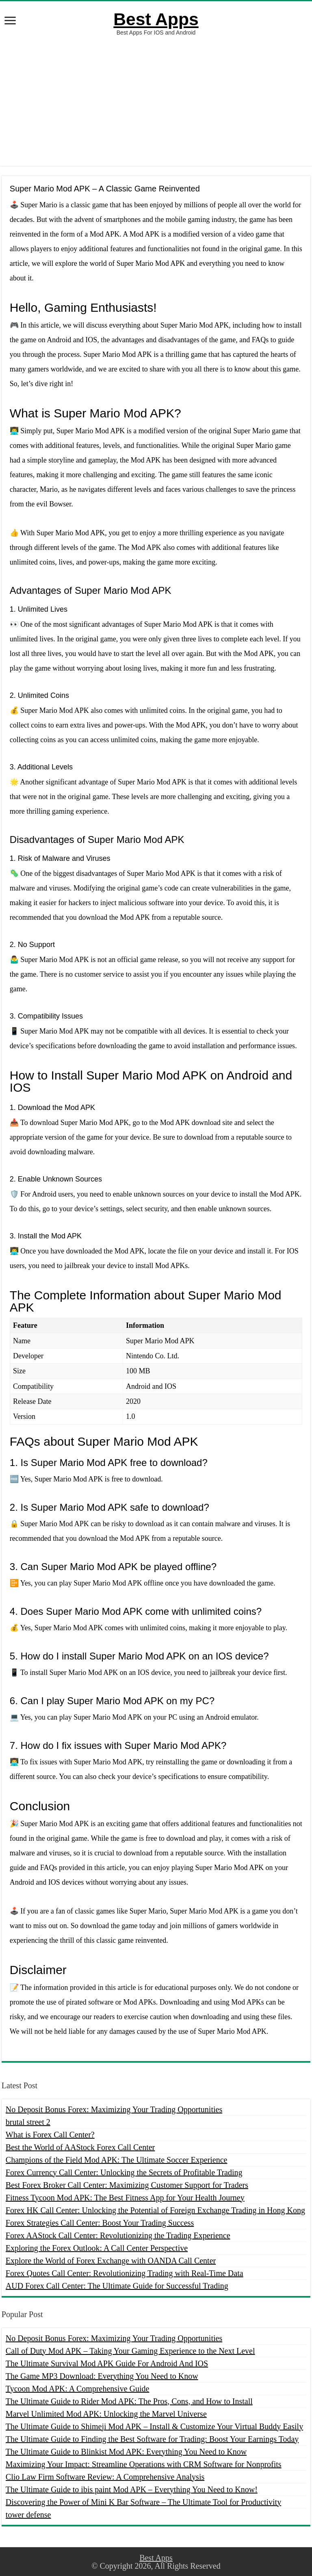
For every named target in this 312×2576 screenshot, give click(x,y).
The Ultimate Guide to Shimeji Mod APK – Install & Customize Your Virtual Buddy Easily (154, 2426)
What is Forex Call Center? (50, 2134)
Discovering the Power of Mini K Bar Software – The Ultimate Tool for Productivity (143, 2502)
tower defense (28, 2514)
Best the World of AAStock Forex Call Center (80, 2147)
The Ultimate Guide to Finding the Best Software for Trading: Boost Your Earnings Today (152, 2439)
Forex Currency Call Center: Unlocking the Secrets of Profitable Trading (124, 2172)
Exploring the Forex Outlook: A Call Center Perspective (97, 2248)
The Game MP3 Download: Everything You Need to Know (102, 2376)
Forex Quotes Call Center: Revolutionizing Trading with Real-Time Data (124, 2273)
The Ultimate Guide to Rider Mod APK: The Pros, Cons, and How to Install (129, 2401)
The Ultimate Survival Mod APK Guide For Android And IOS (107, 2363)
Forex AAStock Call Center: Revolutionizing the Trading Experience (118, 2235)
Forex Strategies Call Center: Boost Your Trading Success (100, 2222)
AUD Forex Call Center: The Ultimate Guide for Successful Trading (117, 2285)
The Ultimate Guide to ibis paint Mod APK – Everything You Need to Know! (132, 2489)
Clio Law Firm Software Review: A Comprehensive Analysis (105, 2476)
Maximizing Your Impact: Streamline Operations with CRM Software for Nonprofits (144, 2464)
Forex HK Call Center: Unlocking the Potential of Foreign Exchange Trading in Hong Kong (155, 2210)
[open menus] (10, 21)
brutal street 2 (28, 2122)
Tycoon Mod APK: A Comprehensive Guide (78, 2388)
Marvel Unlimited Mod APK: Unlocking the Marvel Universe (106, 2413)
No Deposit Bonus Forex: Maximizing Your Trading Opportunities (114, 2109)
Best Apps (155, 19)
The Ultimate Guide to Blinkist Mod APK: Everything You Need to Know (126, 2451)
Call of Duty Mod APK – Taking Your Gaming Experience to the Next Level (130, 2350)
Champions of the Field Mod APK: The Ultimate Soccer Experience (117, 2159)
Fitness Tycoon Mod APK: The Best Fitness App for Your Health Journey (125, 2197)
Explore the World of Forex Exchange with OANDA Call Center (111, 2260)
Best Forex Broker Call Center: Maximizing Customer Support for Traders (127, 2185)
